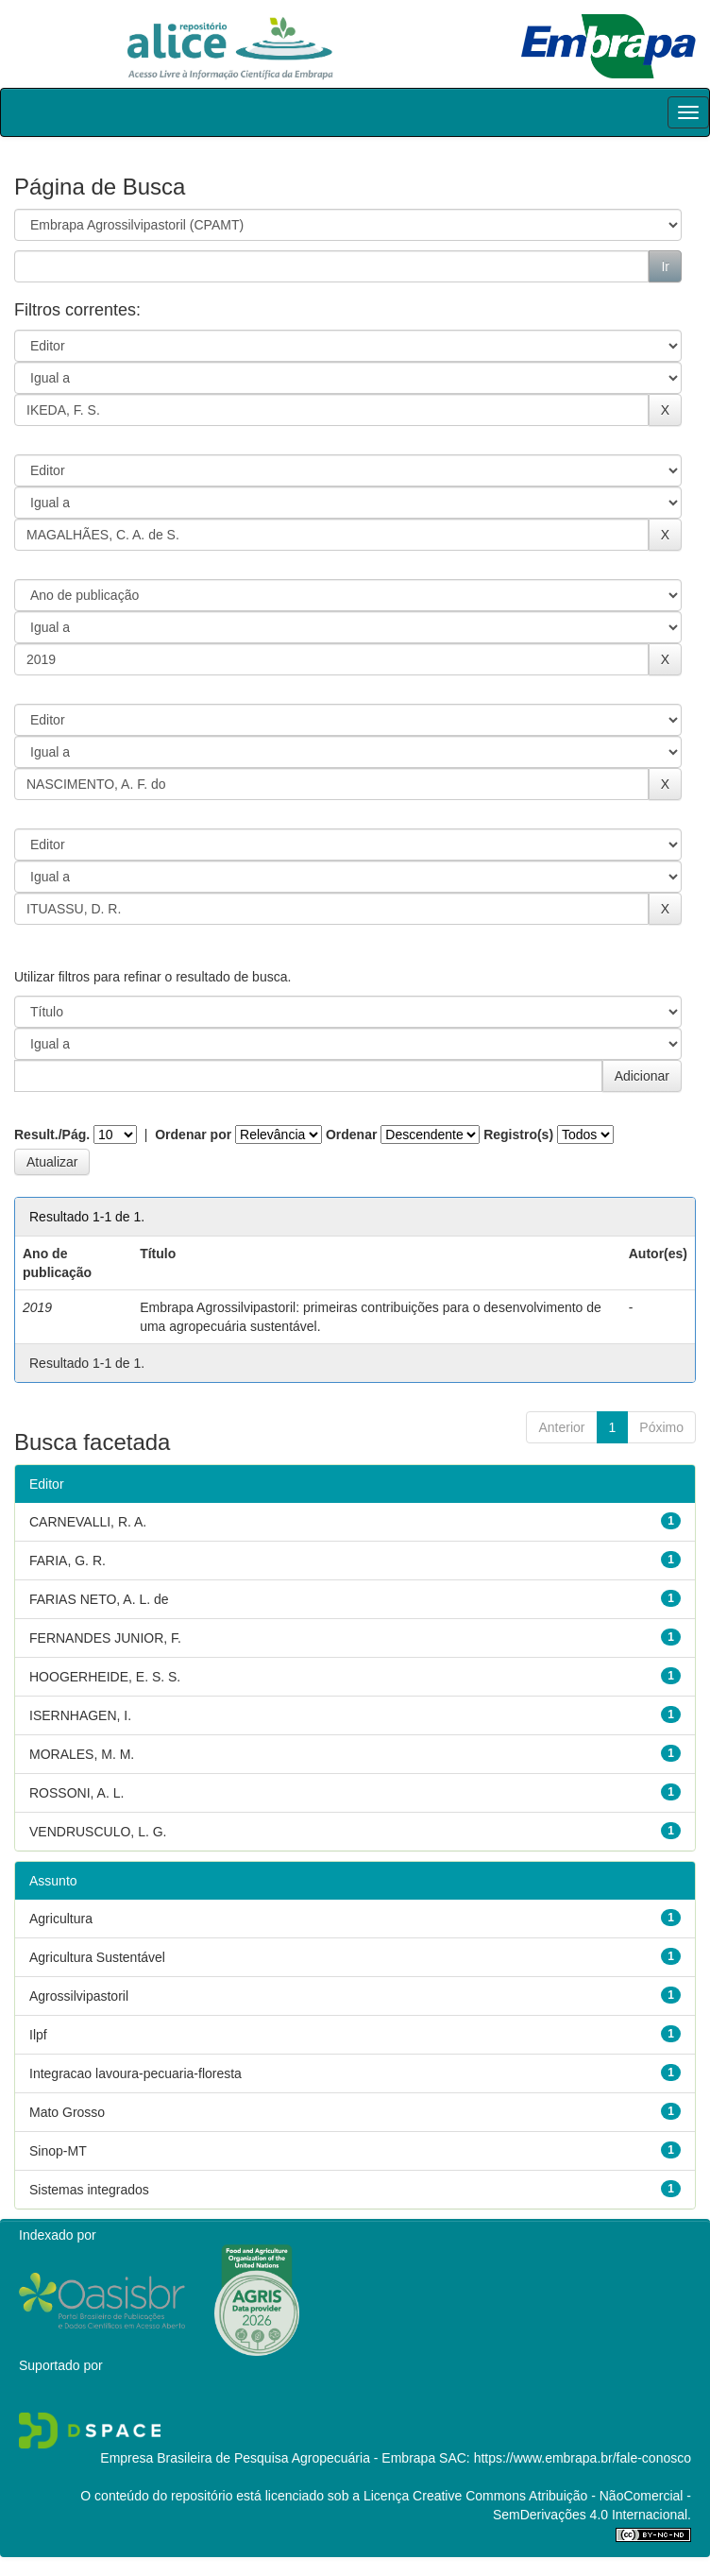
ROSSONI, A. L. (76, 1792)
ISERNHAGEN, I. (80, 1715)
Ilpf (38, 2034)
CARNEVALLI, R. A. (87, 1521)
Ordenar (351, 1134)
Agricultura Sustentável (97, 1957)
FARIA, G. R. (67, 1560)
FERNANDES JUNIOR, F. (105, 1638)
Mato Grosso (67, 2112)
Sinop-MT (58, 2150)
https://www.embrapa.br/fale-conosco (582, 2457)
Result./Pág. (52, 1134)
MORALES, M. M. (81, 1754)
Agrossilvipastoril (78, 1996)
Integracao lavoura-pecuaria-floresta (135, 2073)
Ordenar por (193, 1134)
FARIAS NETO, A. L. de (99, 1599)
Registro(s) (518, 1134)
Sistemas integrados (89, 2189)
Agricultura (61, 1918)
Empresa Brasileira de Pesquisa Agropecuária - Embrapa (267, 2457)
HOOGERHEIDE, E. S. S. (104, 1676)
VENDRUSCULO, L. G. (97, 1831)
